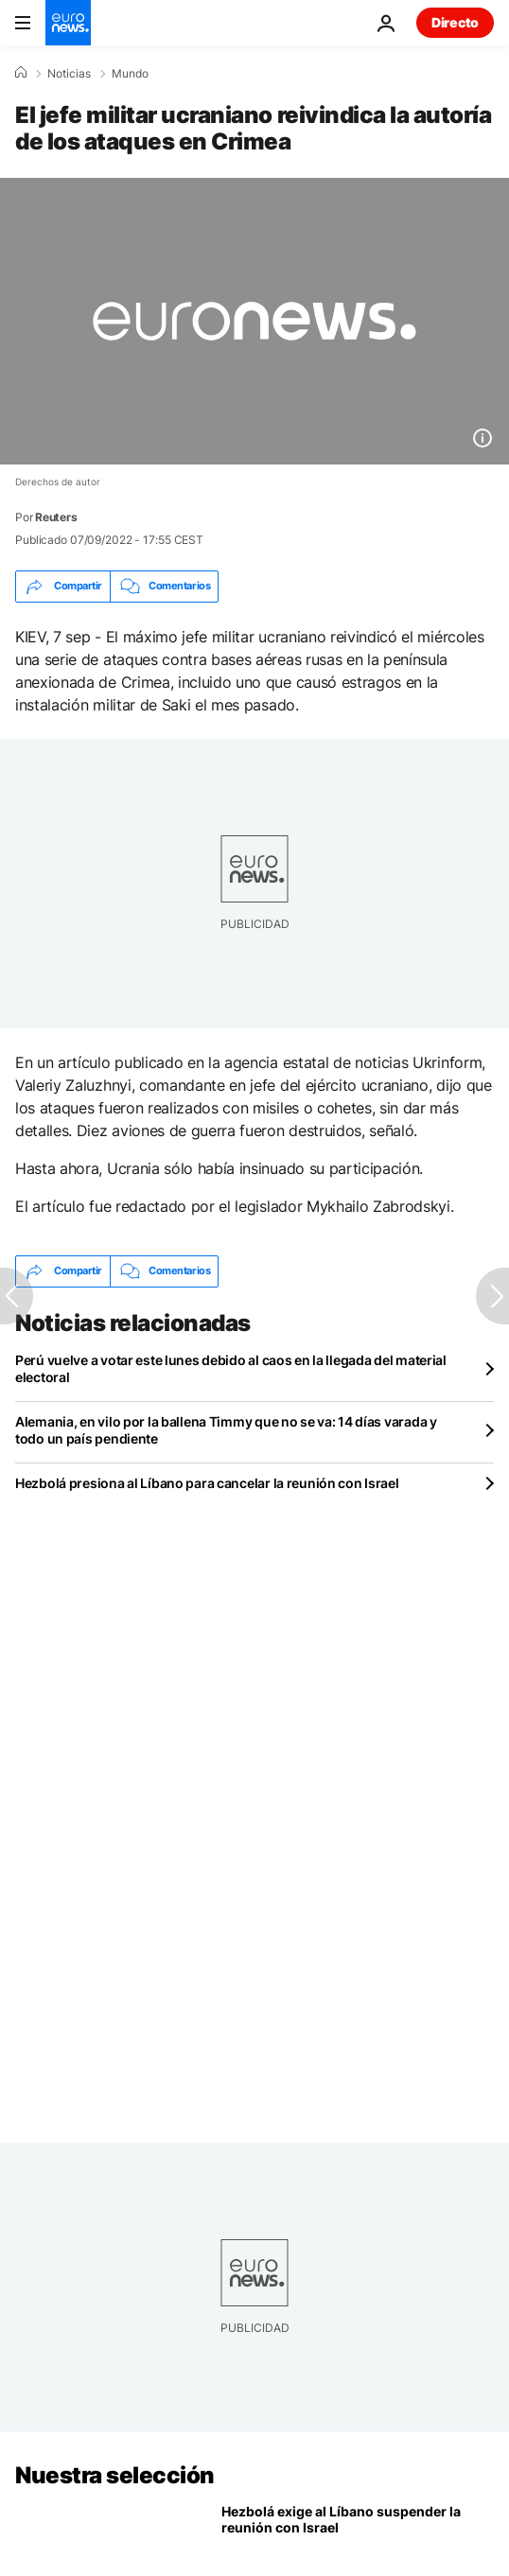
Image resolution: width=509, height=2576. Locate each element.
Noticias (69, 73)
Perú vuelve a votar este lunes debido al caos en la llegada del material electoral (231, 1368)
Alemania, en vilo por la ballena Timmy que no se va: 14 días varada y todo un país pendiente (226, 1429)
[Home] (20, 72)
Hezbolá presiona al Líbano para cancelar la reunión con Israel (207, 1483)
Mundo (130, 73)
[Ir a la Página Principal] (68, 22)
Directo (455, 22)
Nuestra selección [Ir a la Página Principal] (115, 2475)
